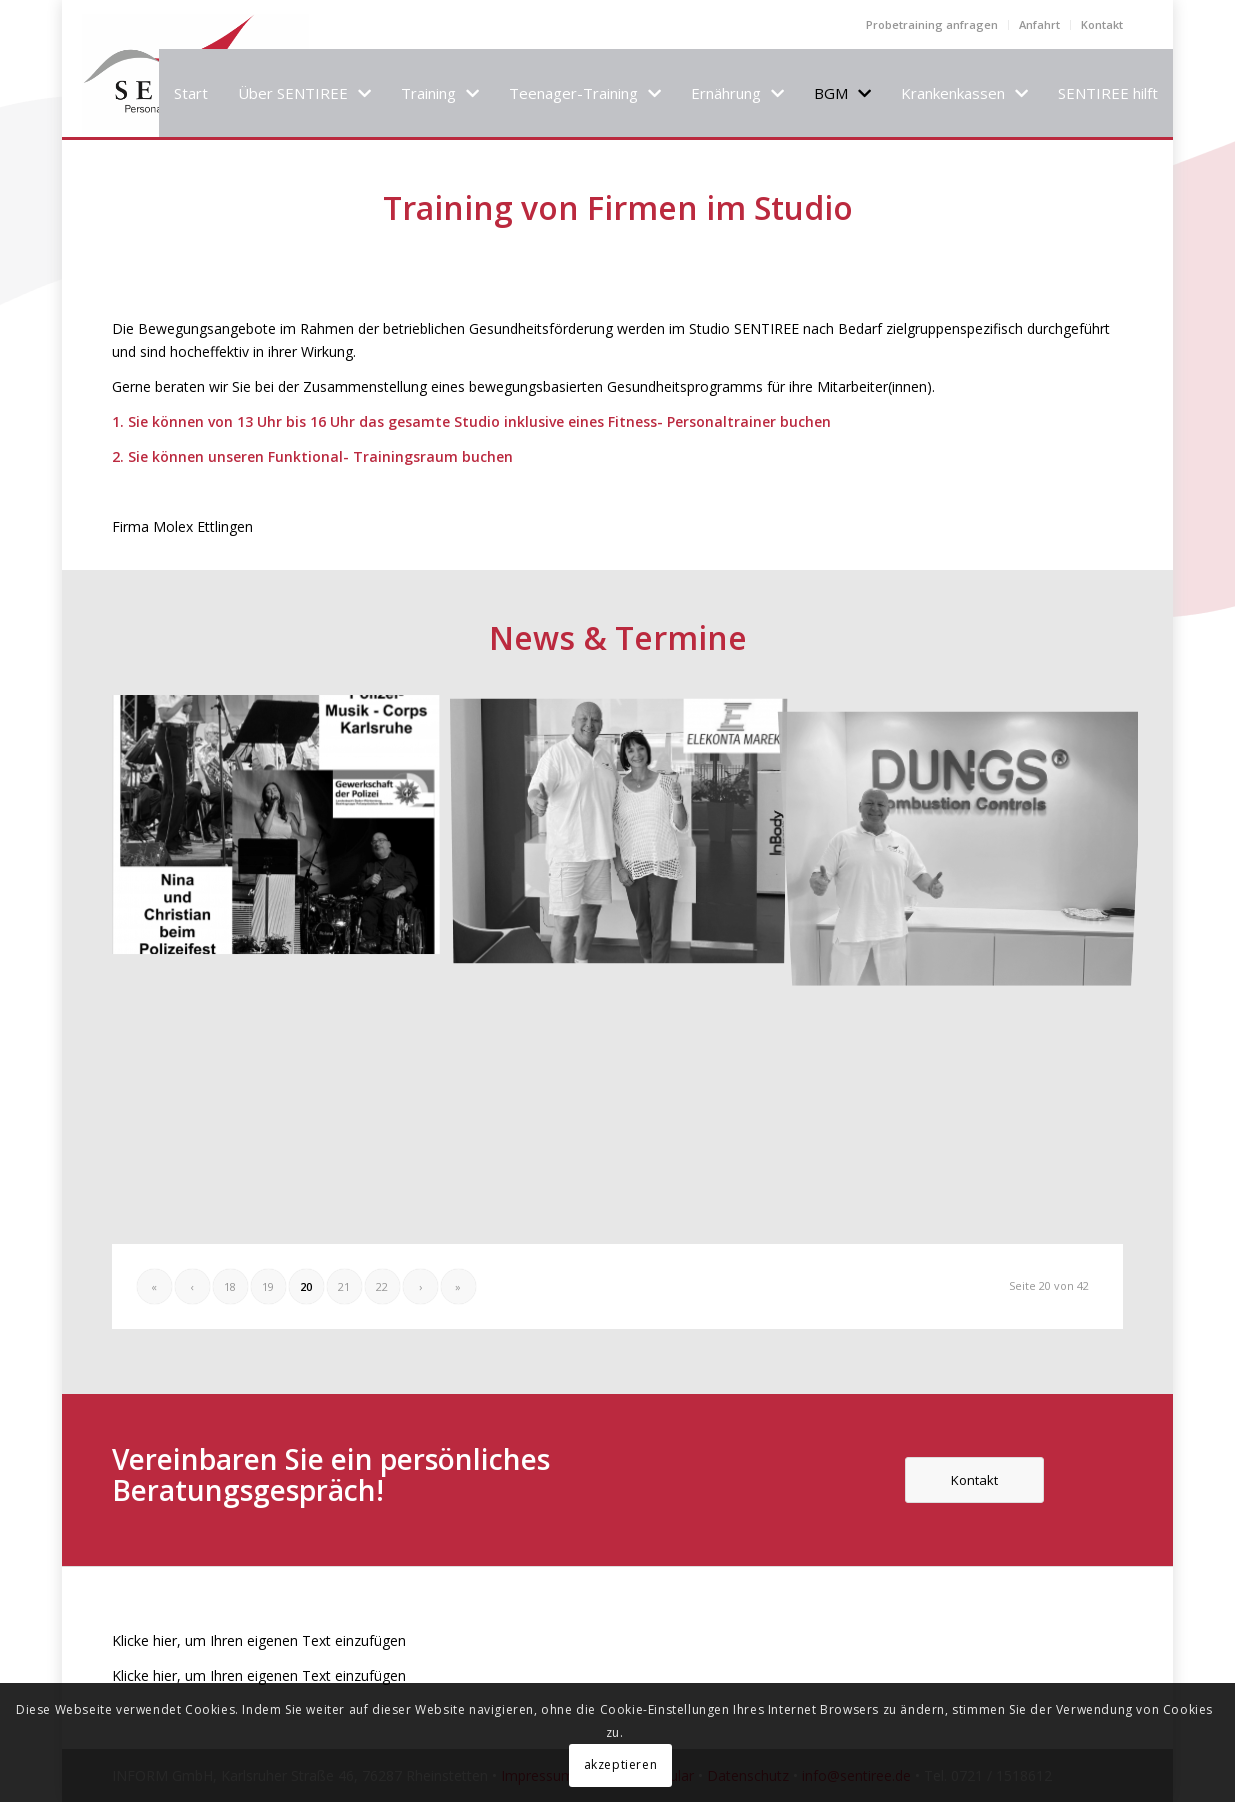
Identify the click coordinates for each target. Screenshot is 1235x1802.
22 (382, 1286)
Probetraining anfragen (932, 24)
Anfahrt (1039, 24)
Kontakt (1102, 24)
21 (344, 1286)
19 (268, 1286)
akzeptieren (621, 1764)
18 (230, 1286)
